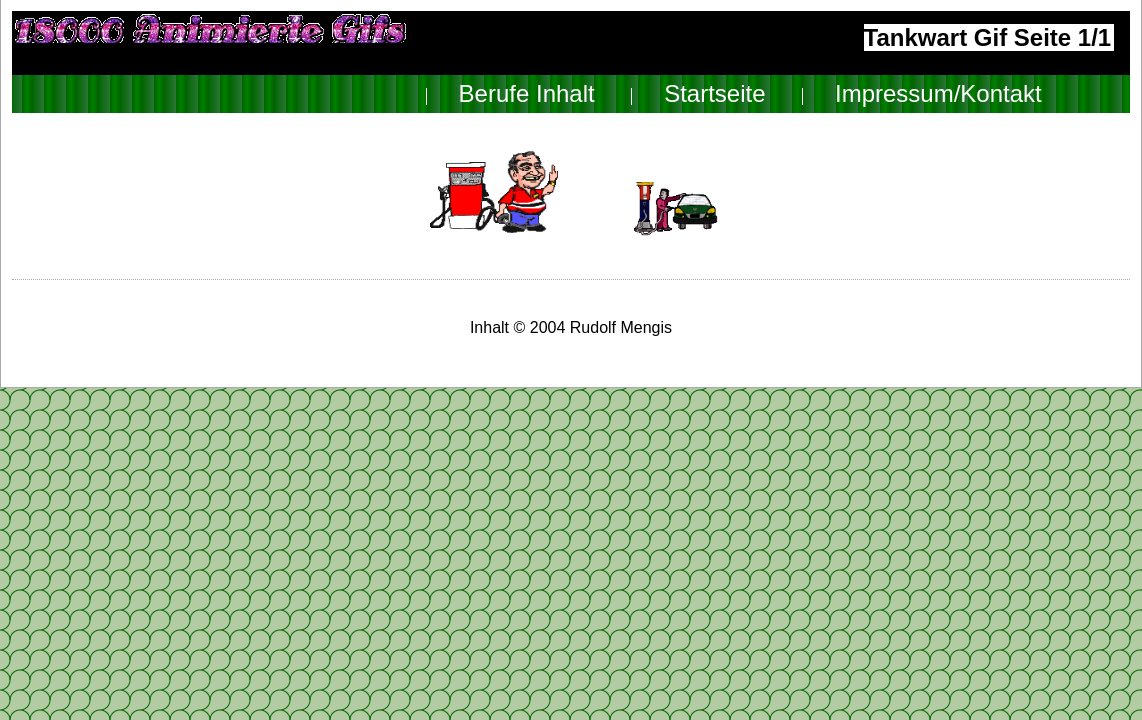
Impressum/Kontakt (938, 93)
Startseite (714, 93)
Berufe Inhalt (527, 93)
